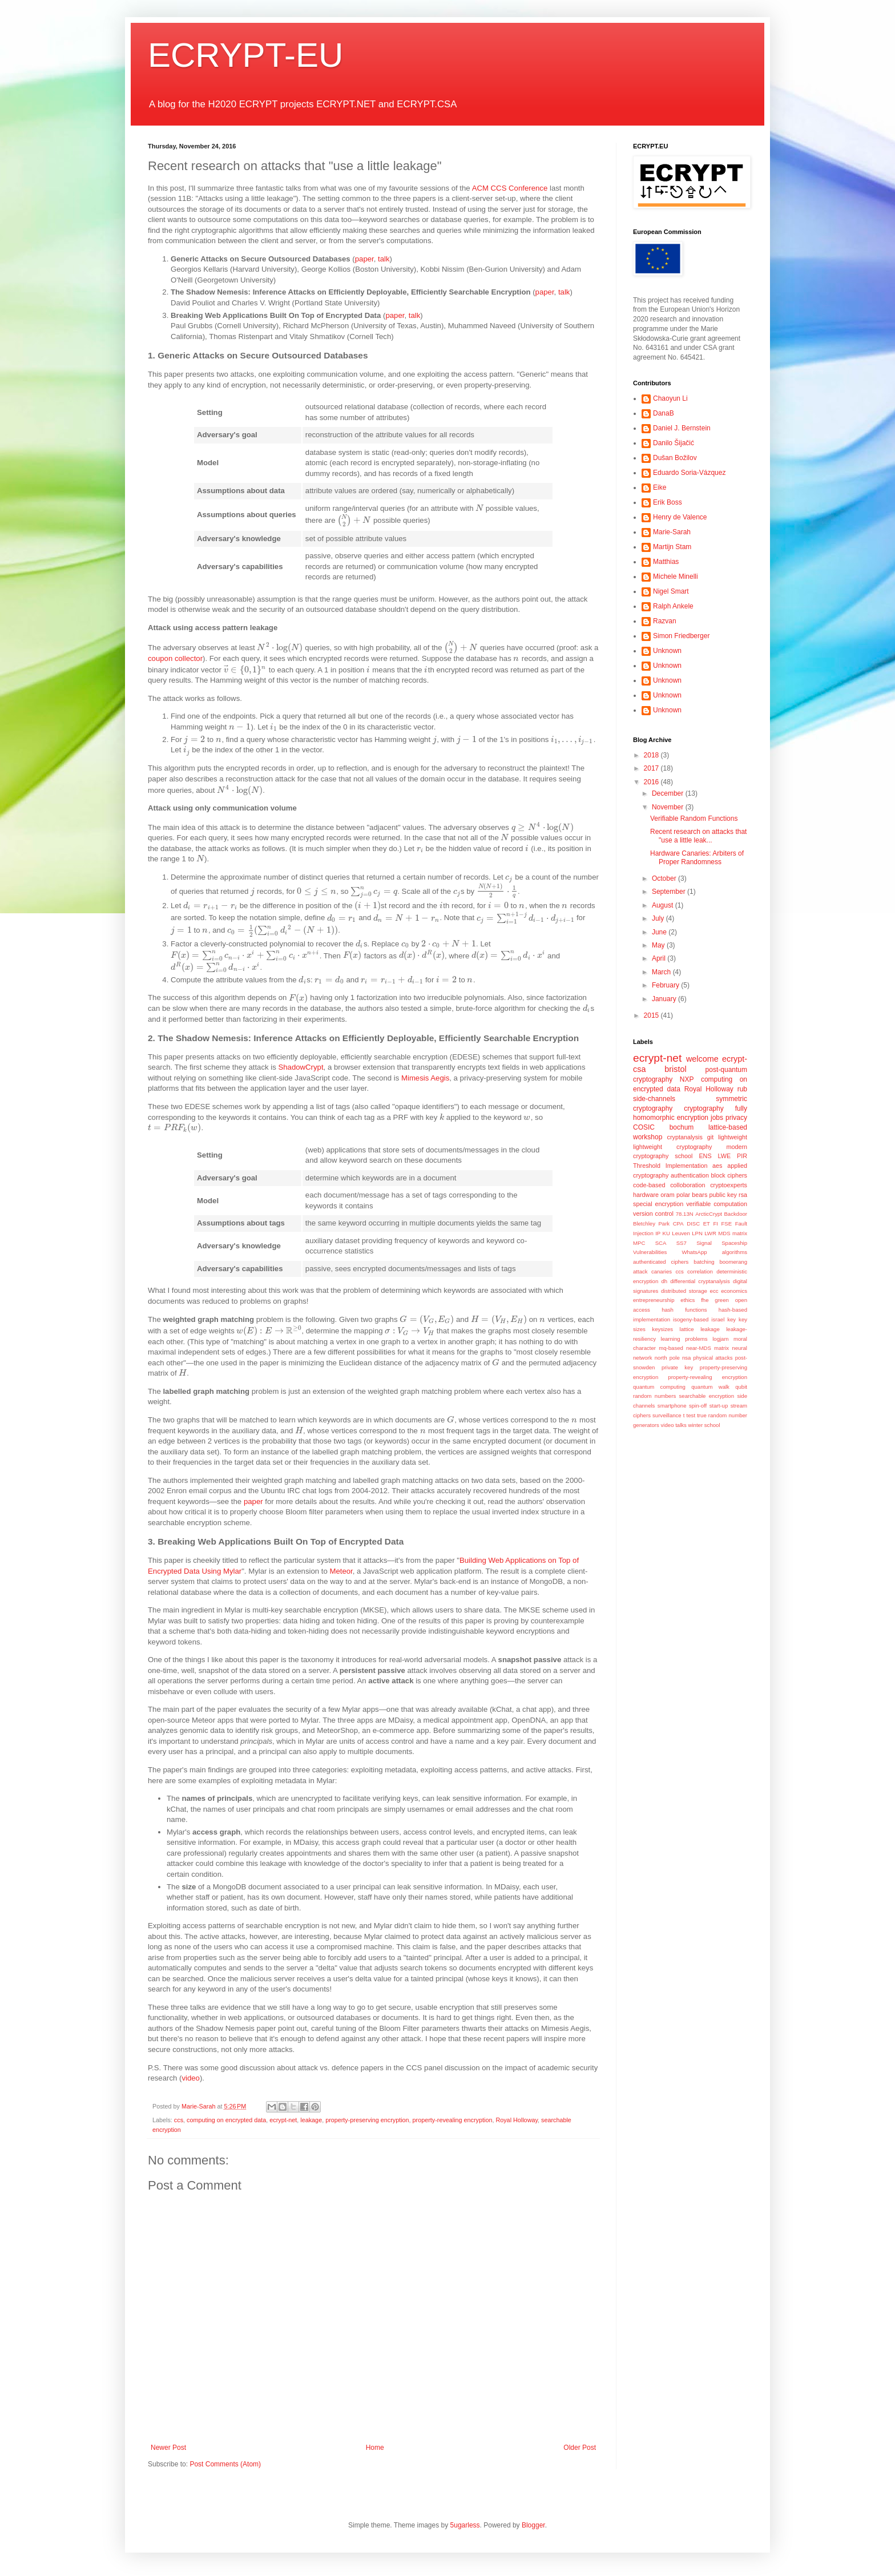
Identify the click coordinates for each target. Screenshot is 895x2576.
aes (717, 1165)
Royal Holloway (516, 2120)
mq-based (671, 1348)
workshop (647, 1137)
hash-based (733, 1310)
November (669, 807)
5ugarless (465, 2525)
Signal (704, 1243)
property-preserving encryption (367, 2120)
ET (706, 1223)
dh (664, 1281)
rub (742, 1089)
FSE (726, 1223)
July (659, 918)
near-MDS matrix (707, 1348)
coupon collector (175, 658)
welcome (702, 1058)
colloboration (687, 1185)
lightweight (732, 1137)
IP (657, 1233)
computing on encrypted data (226, 2120)
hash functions (684, 1310)
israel (717, 1319)
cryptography (703, 1108)
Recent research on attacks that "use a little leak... (698, 836)
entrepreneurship (654, 1300)
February (666, 985)
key (731, 1319)
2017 (652, 768)
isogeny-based (690, 1319)
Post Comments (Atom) (225, 2464)
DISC (693, 1223)
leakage (311, 2120)
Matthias (666, 562)
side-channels (654, 1099)
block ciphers (729, 1175)
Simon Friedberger (681, 636)
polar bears (691, 1194)
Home (375, 2448)
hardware (646, 1194)
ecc (714, 1291)
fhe (704, 1300)
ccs (178, 2120)
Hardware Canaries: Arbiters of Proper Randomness (697, 857)
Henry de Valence (680, 517)
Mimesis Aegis (425, 1078)
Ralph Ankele (673, 606)
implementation (651, 1319)
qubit (741, 1387)
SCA (661, 1243)
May (659, 945)
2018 (652, 755)
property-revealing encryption (453, 2120)
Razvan (664, 621)
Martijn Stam (672, 547)
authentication (690, 1175)
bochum (682, 1127)
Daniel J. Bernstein (682, 428)
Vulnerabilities (650, 1252)
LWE (724, 1155)
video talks (674, 1425)
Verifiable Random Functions (693, 819)
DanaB (663, 413)
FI (715, 1223)
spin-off (698, 1405)
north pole (667, 1357)
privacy (736, 1118)
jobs (717, 1118)
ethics (687, 1300)
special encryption (658, 1203)
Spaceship (734, 1243)
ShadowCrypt (300, 1067)
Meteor (340, 1571)
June (660, 932)
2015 (652, 1015)
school (683, 1155)
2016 (652, 782)
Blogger (533, 2525)
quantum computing (659, 1387)
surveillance (667, 1415)
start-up (718, 1405)
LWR (710, 1233)
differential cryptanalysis (700, 1281)
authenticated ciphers (660, 1262)
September (669, 892)
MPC (639, 1243)
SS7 (681, 1243)
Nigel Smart (671, 591)
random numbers (654, 1396)
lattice (687, 1329)
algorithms (734, 1252)
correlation (700, 1271)
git (710, 1137)
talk (384, 259)
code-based (649, 1185)
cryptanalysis (685, 1137)
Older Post (579, 2448)
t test (689, 1415)
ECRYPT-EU (245, 55)
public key (723, 1194)
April (659, 958)
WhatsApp (694, 1252)
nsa (686, 1357)
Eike (659, 487)
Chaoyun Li (670, 398)
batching (704, 1262)
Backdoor (735, 1214)
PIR (742, 1155)
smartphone (672, 1405)
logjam (720, 1339)
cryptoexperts (728, 1185)
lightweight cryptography (672, 1146)
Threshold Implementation (670, 1165)
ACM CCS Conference (510, 188)
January (665, 999)
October (665, 878)
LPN (697, 1233)
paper (364, 259)
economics (734, 1291)
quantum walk (710, 1387)
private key (677, 1367)
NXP (687, 1079)
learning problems (684, 1339)
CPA (678, 1223)
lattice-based (727, 1127)
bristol (675, 1069)
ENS (705, 1155)
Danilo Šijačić (673, 443)
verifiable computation (716, 1203)
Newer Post (168, 2448)
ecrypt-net (283, 2120)
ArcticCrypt (708, 1214)
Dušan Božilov (675, 458)
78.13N (685, 1214)
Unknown (667, 651)
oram (667, 1194)
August (663, 905)
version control (653, 1213)
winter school (704, 1425)
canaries (661, 1271)
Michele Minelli (675, 576)
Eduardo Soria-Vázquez (689, 473)
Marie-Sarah (672, 532)
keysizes (662, 1329)
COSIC (644, 1127)
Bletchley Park (651, 1223)
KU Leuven (676, 1233)
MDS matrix (732, 1233)
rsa (743, 1194)
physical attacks (712, 1357)
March (662, 972)
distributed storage (684, 1291)
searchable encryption (707, 1396)
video (191, 2078)
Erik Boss (667, 502)
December (669, 793)
